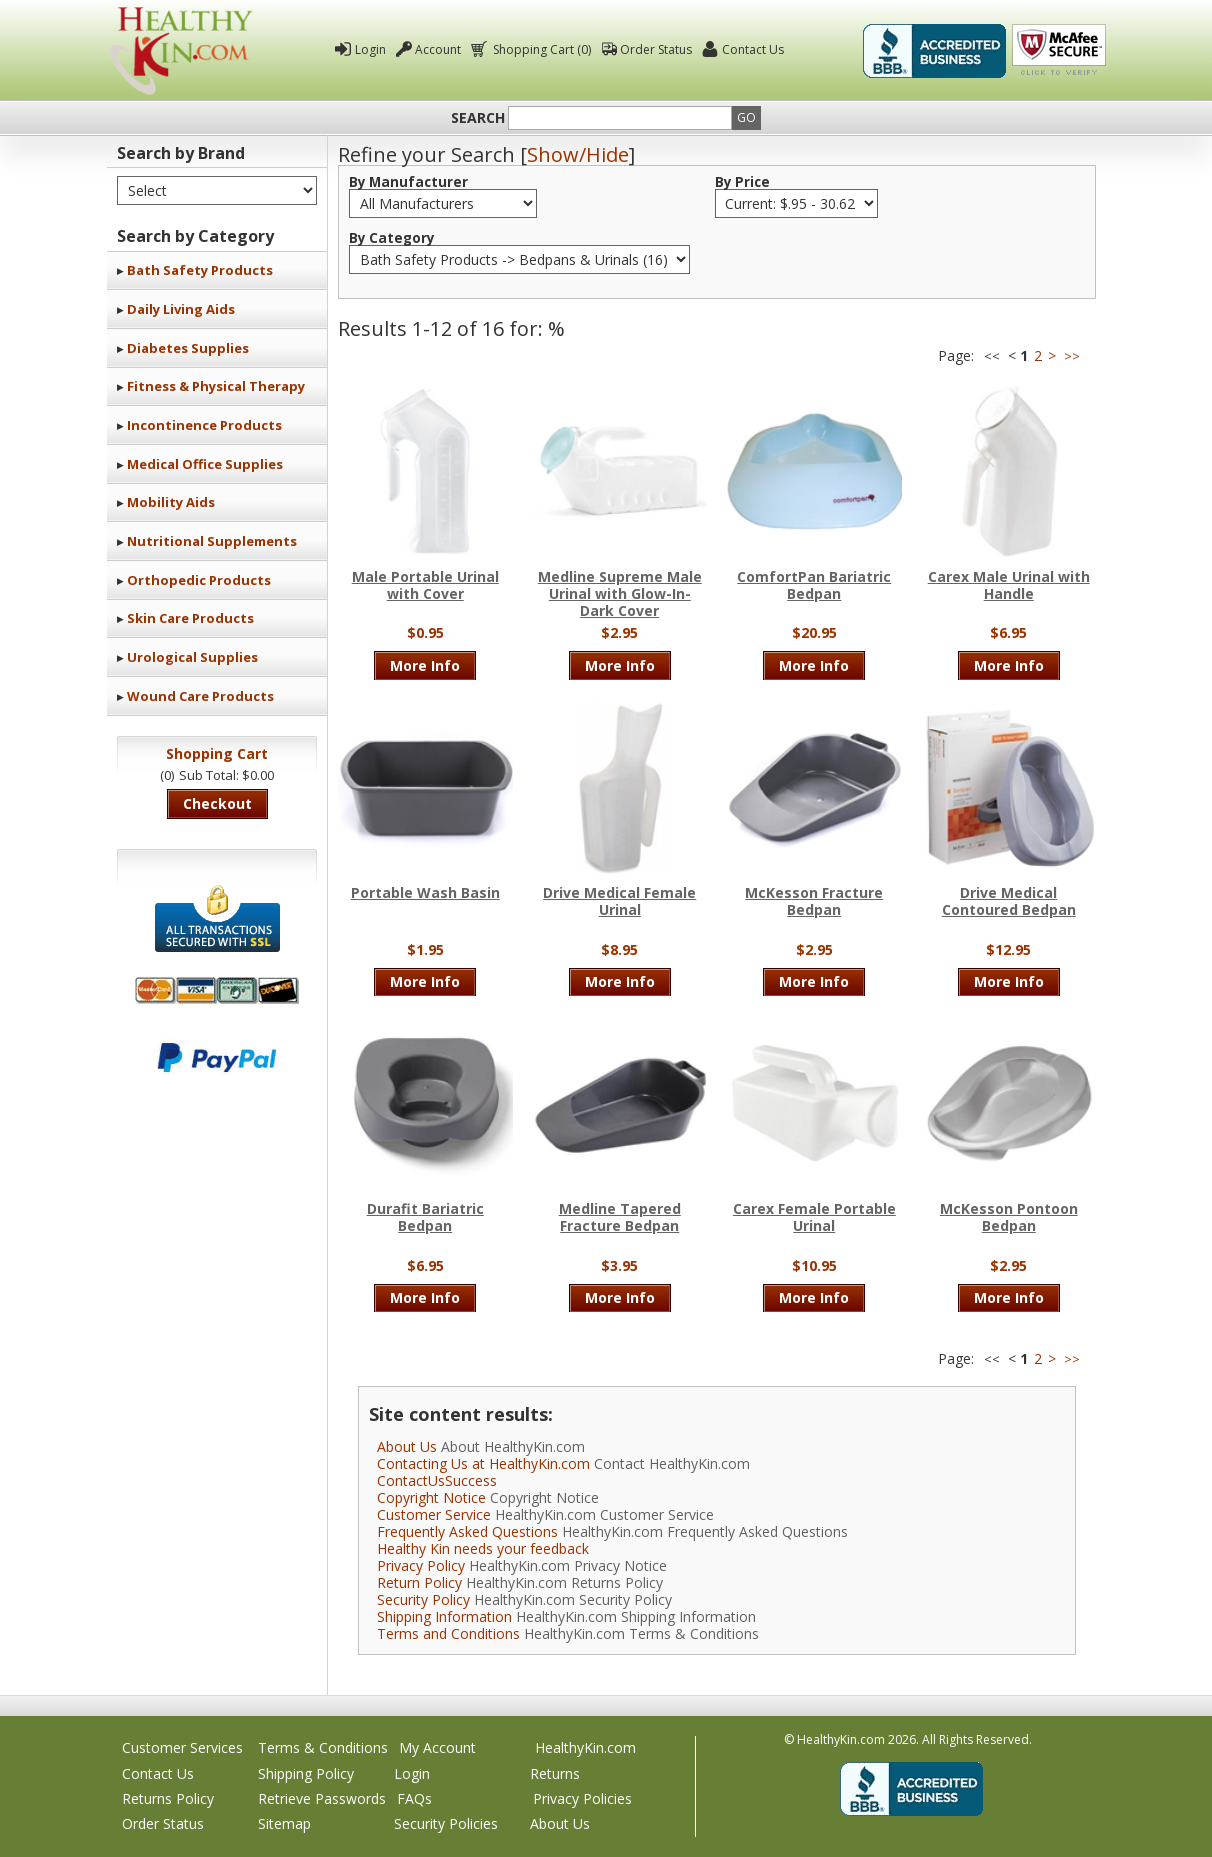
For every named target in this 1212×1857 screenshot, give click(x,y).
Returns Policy (168, 1798)
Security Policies (446, 1823)
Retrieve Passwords (322, 1798)
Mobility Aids (171, 502)
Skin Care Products (190, 618)
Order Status (656, 49)
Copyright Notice (431, 1497)
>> (1072, 356)
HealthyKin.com (585, 1747)
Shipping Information (444, 1616)
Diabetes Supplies (188, 348)
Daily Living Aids (181, 309)
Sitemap (284, 1823)
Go (746, 117)
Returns (555, 1773)
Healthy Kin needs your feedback (483, 1548)
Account (438, 49)
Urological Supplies (192, 657)
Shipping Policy (306, 1773)
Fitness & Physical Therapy (216, 386)
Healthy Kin (181, 50)
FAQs (414, 1798)
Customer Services (182, 1747)
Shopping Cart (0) (540, 49)
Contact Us (753, 49)
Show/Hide (578, 154)
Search (478, 118)
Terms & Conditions (323, 1747)
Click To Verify (1059, 51)
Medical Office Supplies (205, 464)
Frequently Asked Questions (467, 1531)
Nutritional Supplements (212, 541)
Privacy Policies (582, 1798)
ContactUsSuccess (437, 1480)
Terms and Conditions (448, 1633)
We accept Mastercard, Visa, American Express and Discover (217, 990)
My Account (437, 1747)
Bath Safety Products (200, 270)
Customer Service (434, 1514)
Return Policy (419, 1582)
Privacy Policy (421, 1565)
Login (370, 49)
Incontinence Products (204, 425)
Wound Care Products (200, 696)
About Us (407, 1446)
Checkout (217, 803)
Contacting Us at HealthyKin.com (483, 1463)
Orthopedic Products (199, 580)
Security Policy (423, 1599)
